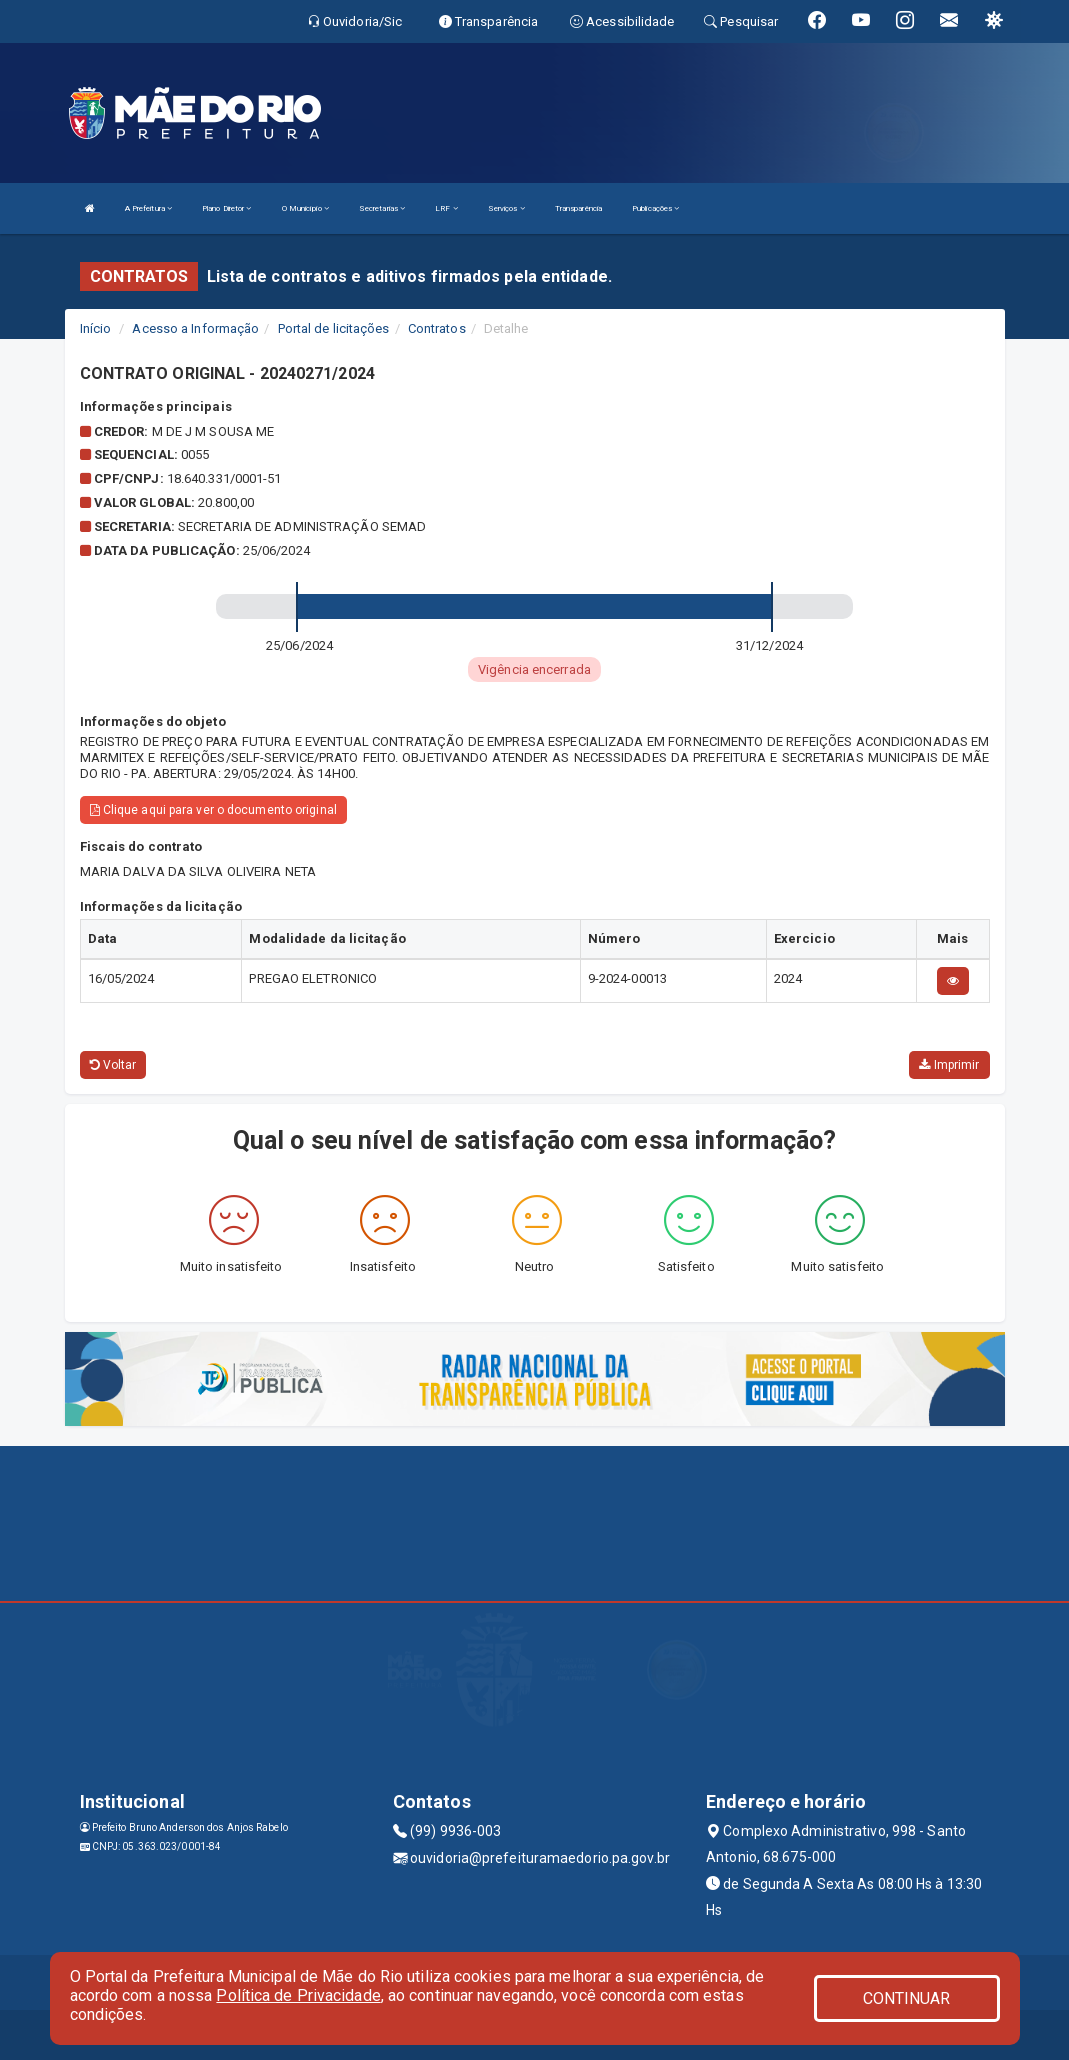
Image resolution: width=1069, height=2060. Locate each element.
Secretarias (382, 208)
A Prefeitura (148, 208)
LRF (446, 208)
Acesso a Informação (195, 328)
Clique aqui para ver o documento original (213, 810)
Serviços (506, 208)
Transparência (578, 208)
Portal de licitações (334, 328)
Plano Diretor (227, 208)
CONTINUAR (907, 1998)
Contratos (437, 328)
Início (96, 328)
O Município (305, 208)
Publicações (655, 208)
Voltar (113, 1065)
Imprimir (949, 1065)
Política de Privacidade (298, 1995)
